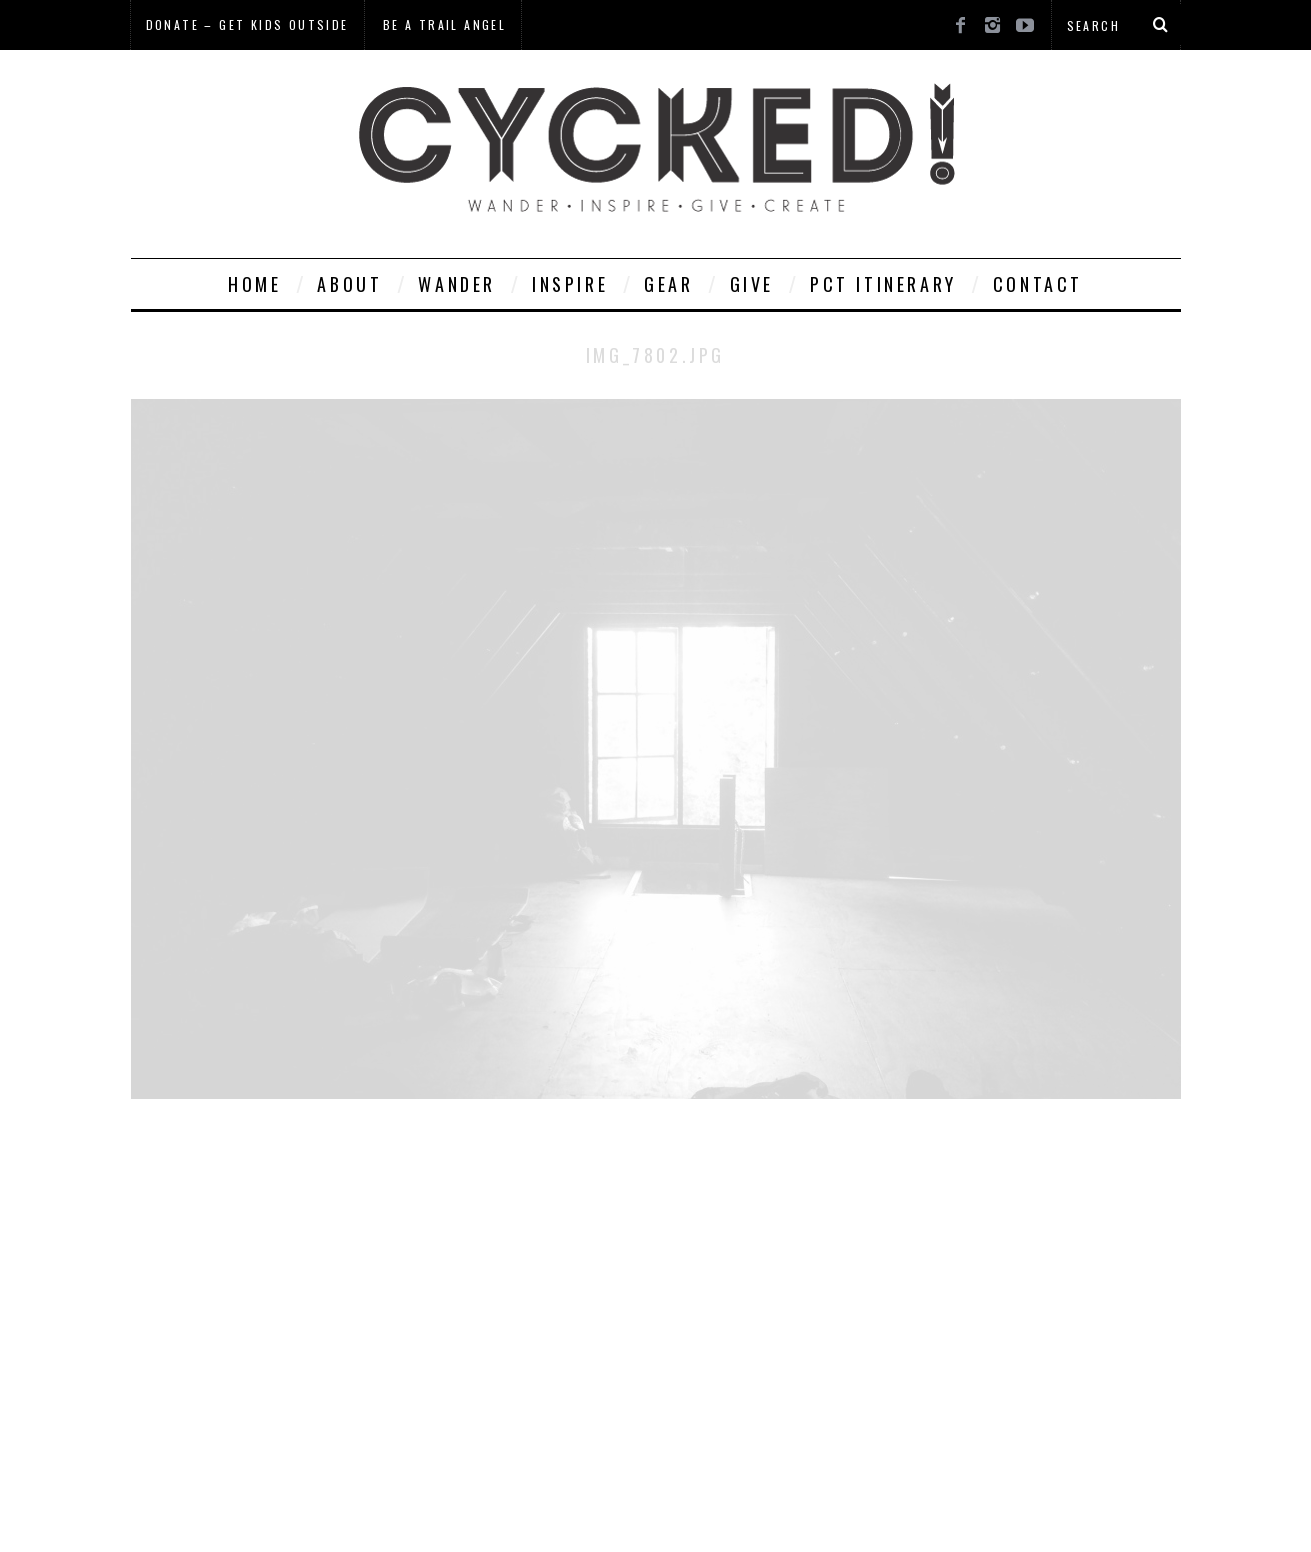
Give (752, 284)
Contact (1038, 284)
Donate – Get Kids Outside (247, 24)
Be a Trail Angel (444, 24)
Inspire (570, 284)
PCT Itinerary (883, 284)
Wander (457, 284)
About (349, 284)
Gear (668, 284)
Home (254, 284)
